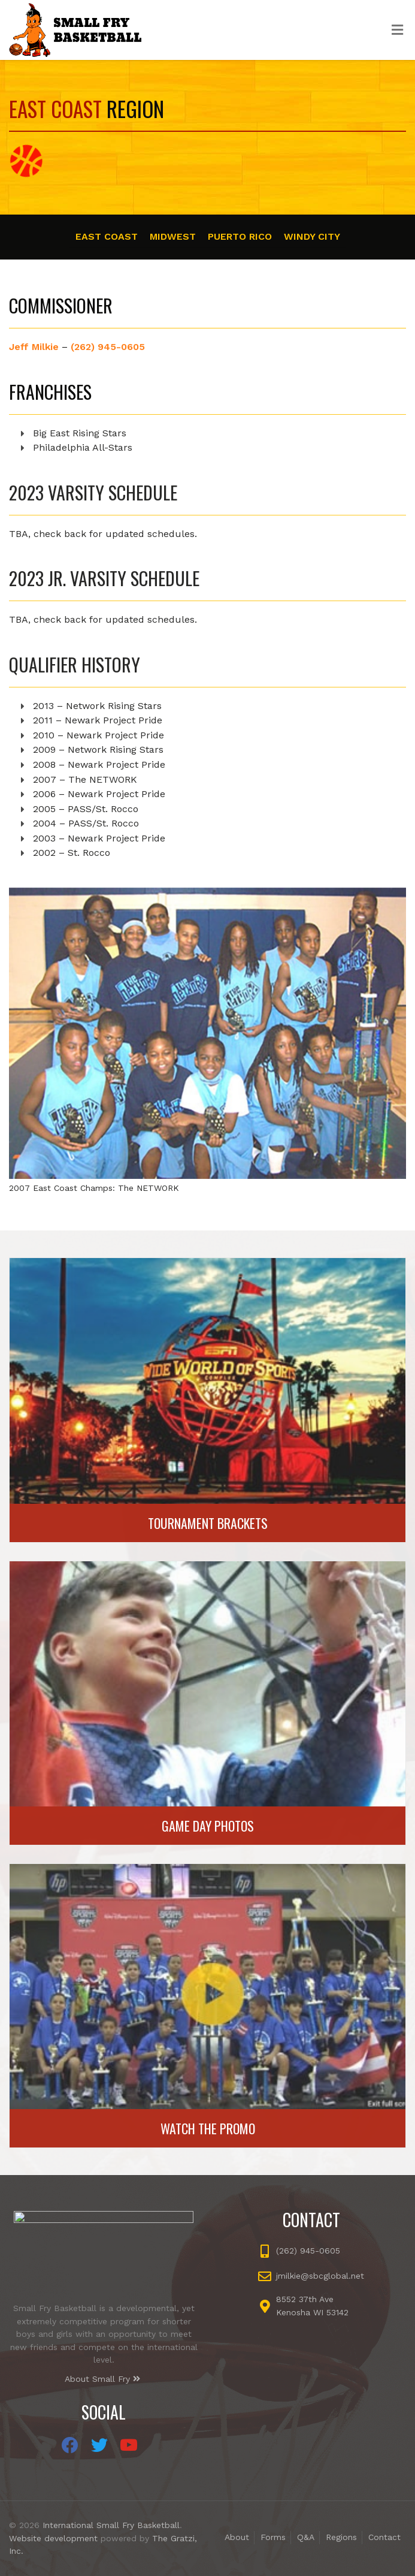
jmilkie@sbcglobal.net (320, 2276)
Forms (273, 2537)
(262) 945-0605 (108, 346)
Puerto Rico (240, 236)
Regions (341, 2537)
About (237, 2537)
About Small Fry (102, 2379)
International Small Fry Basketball (111, 2525)
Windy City (312, 236)
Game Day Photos (208, 1825)
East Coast (106, 236)
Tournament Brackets (208, 1523)
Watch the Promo (207, 2128)
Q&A (305, 2537)
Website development (53, 2538)
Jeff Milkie (34, 346)
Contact (384, 2537)
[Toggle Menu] (397, 30)
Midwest (173, 236)
